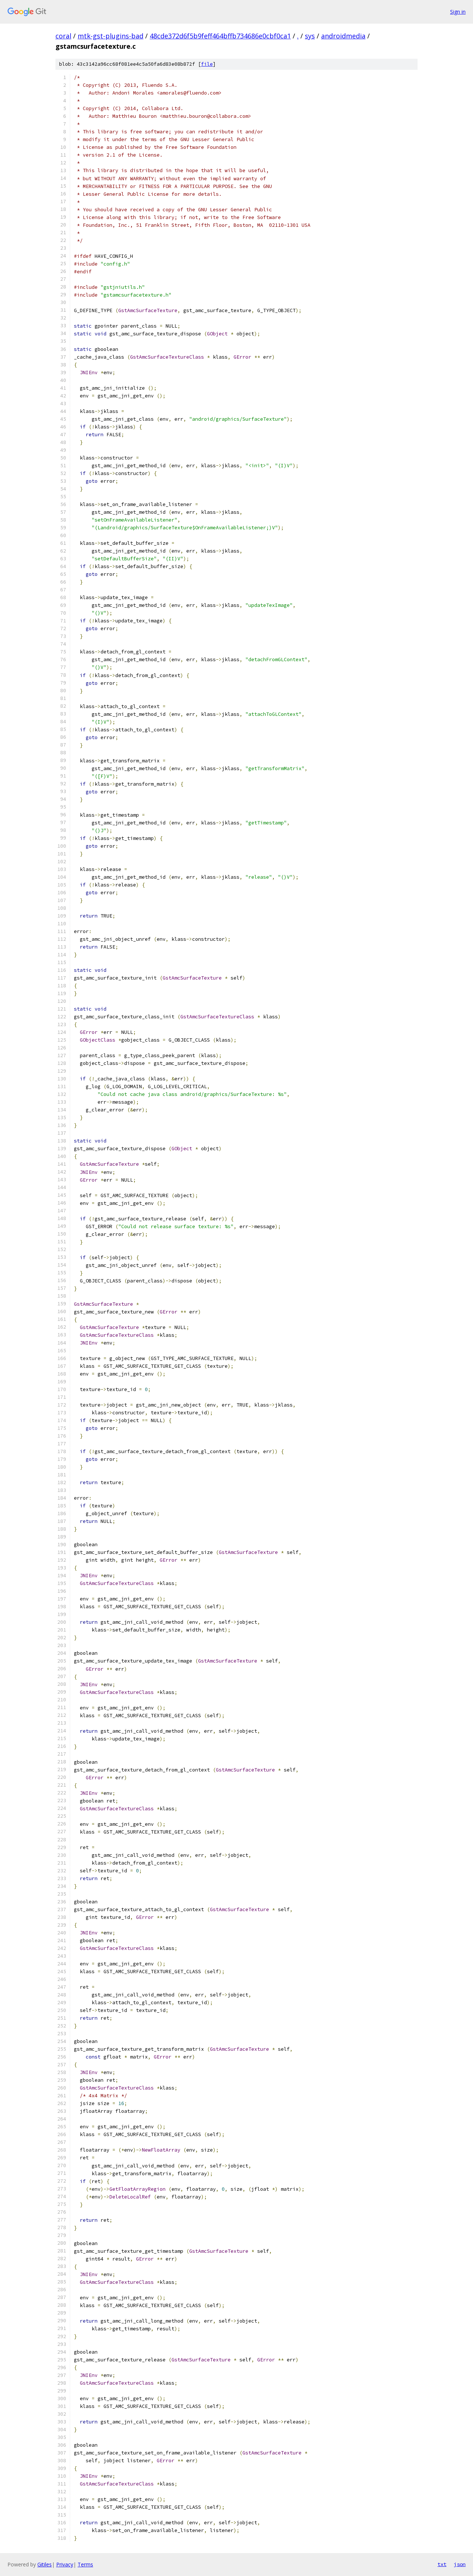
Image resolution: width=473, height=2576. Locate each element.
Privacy (64, 2564)
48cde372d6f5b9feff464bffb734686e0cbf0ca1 (220, 35)
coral (63, 35)
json (460, 2564)
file (207, 64)
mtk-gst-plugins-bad (110, 35)
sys (310, 35)
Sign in (458, 11)
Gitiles (44, 2564)
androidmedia (343, 35)
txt (442, 2564)
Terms (85, 2564)
